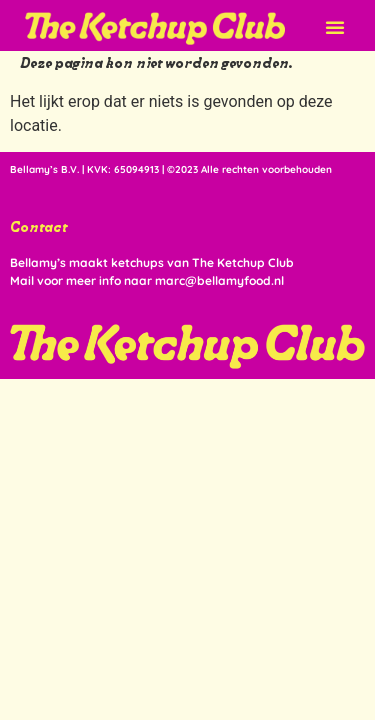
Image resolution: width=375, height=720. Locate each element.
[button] (335, 27)
